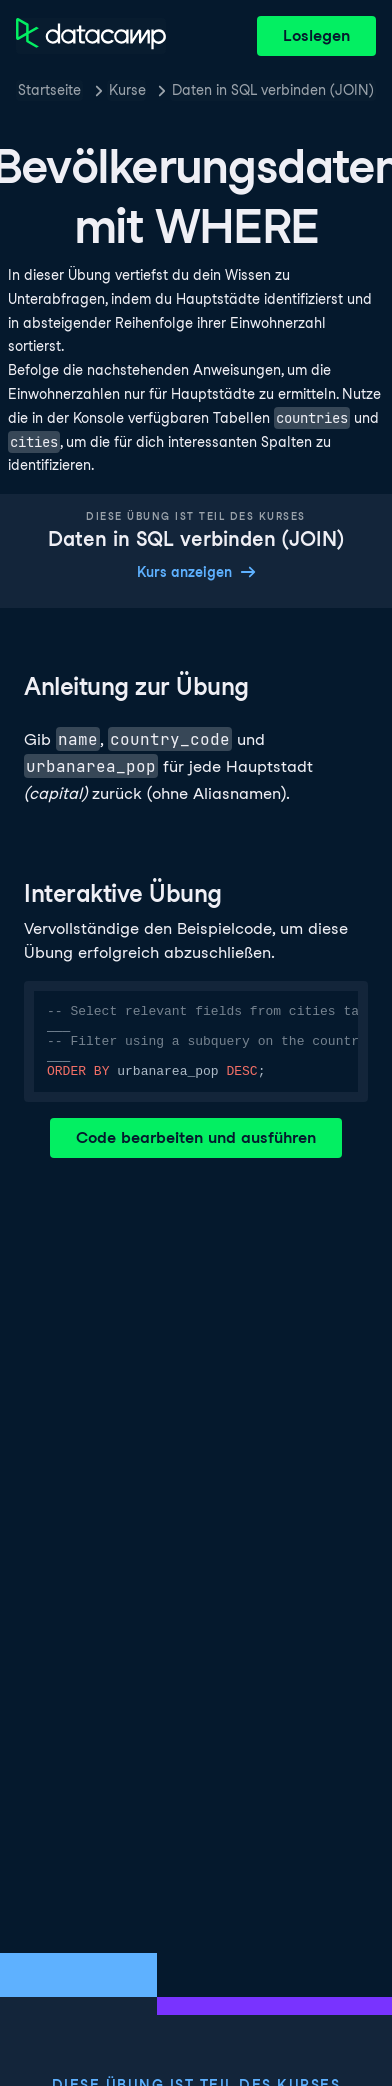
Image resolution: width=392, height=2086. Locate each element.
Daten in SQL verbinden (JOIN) (273, 90)
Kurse (127, 90)
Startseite (49, 90)
